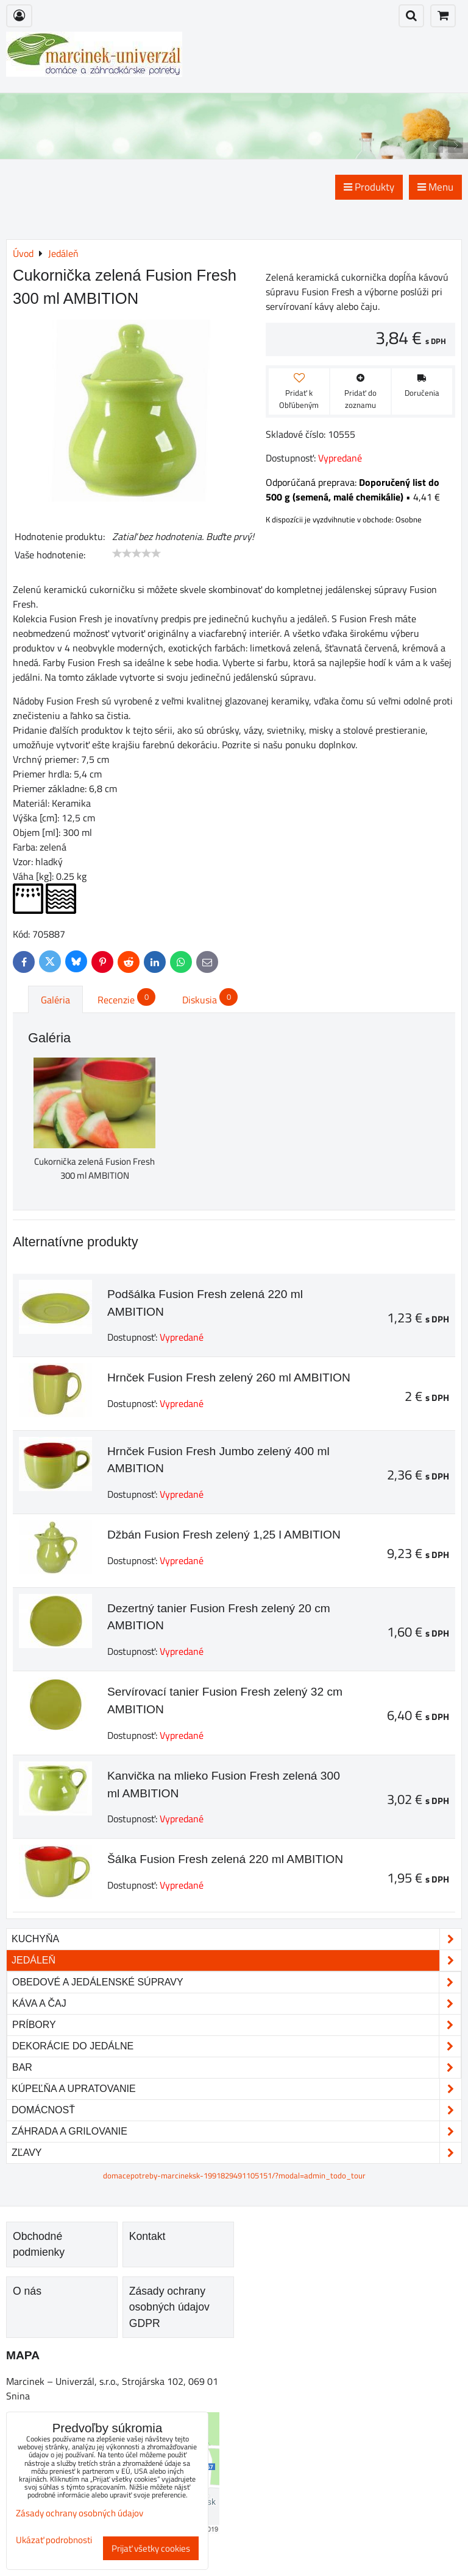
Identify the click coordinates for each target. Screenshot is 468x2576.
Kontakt (147, 2236)
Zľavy (236, 2153)
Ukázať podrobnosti (54, 2540)
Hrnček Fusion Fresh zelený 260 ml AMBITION (228, 1377)
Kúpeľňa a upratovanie (236, 2089)
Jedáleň (236, 1960)
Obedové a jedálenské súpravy (236, 1982)
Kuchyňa (236, 1939)
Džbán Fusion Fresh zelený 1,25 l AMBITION (224, 1534)
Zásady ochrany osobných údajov (79, 2513)
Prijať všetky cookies (151, 2548)
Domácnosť (236, 2110)
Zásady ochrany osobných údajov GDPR (169, 2307)
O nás (27, 2291)
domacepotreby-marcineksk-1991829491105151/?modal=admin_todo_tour (234, 2175)
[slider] (136, 553)
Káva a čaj (236, 2003)
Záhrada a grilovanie (236, 2131)
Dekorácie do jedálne (236, 2046)
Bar (236, 2067)
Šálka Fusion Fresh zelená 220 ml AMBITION (225, 1859)
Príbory (236, 2025)
